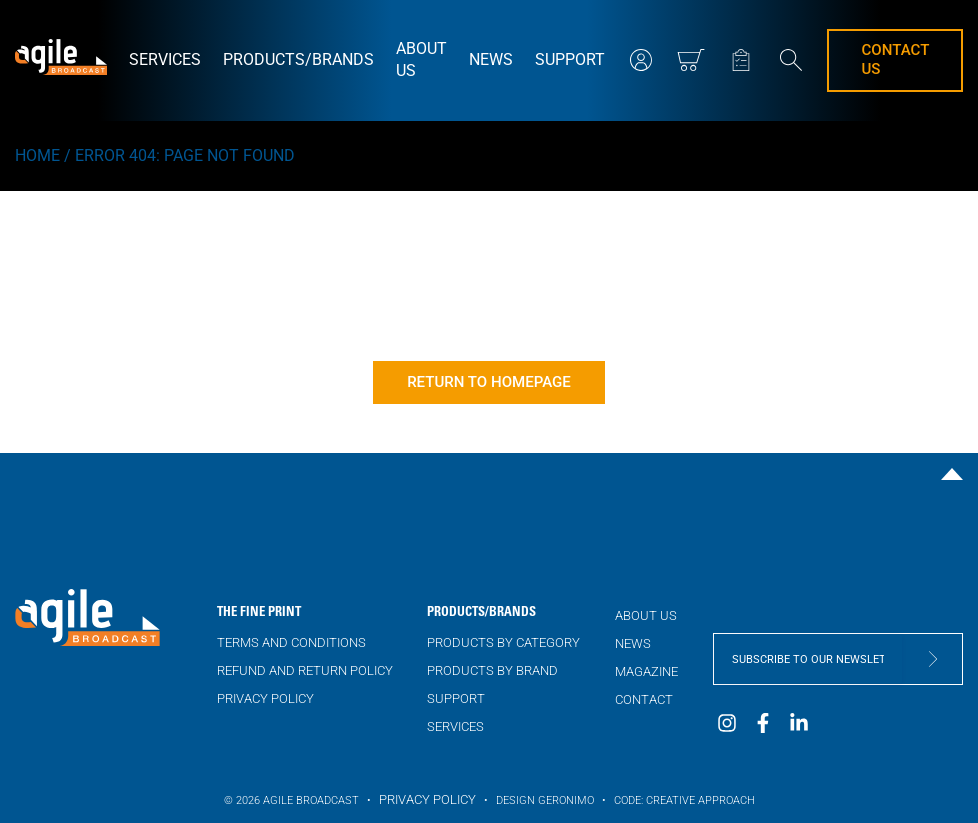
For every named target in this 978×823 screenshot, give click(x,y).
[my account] (641, 60)
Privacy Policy (265, 698)
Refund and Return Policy (305, 670)
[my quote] (741, 60)
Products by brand (492, 670)
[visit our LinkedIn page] (799, 728)
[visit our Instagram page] (727, 728)
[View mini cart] (691, 60)
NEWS (491, 59)
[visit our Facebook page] (763, 728)
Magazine (646, 671)
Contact (644, 699)
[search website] (791, 62)
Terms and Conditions (291, 642)
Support (570, 59)
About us (421, 59)
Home (37, 155)
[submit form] (932, 659)
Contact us (895, 60)
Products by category (503, 642)
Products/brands (298, 59)
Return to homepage (489, 382)
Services (165, 59)
